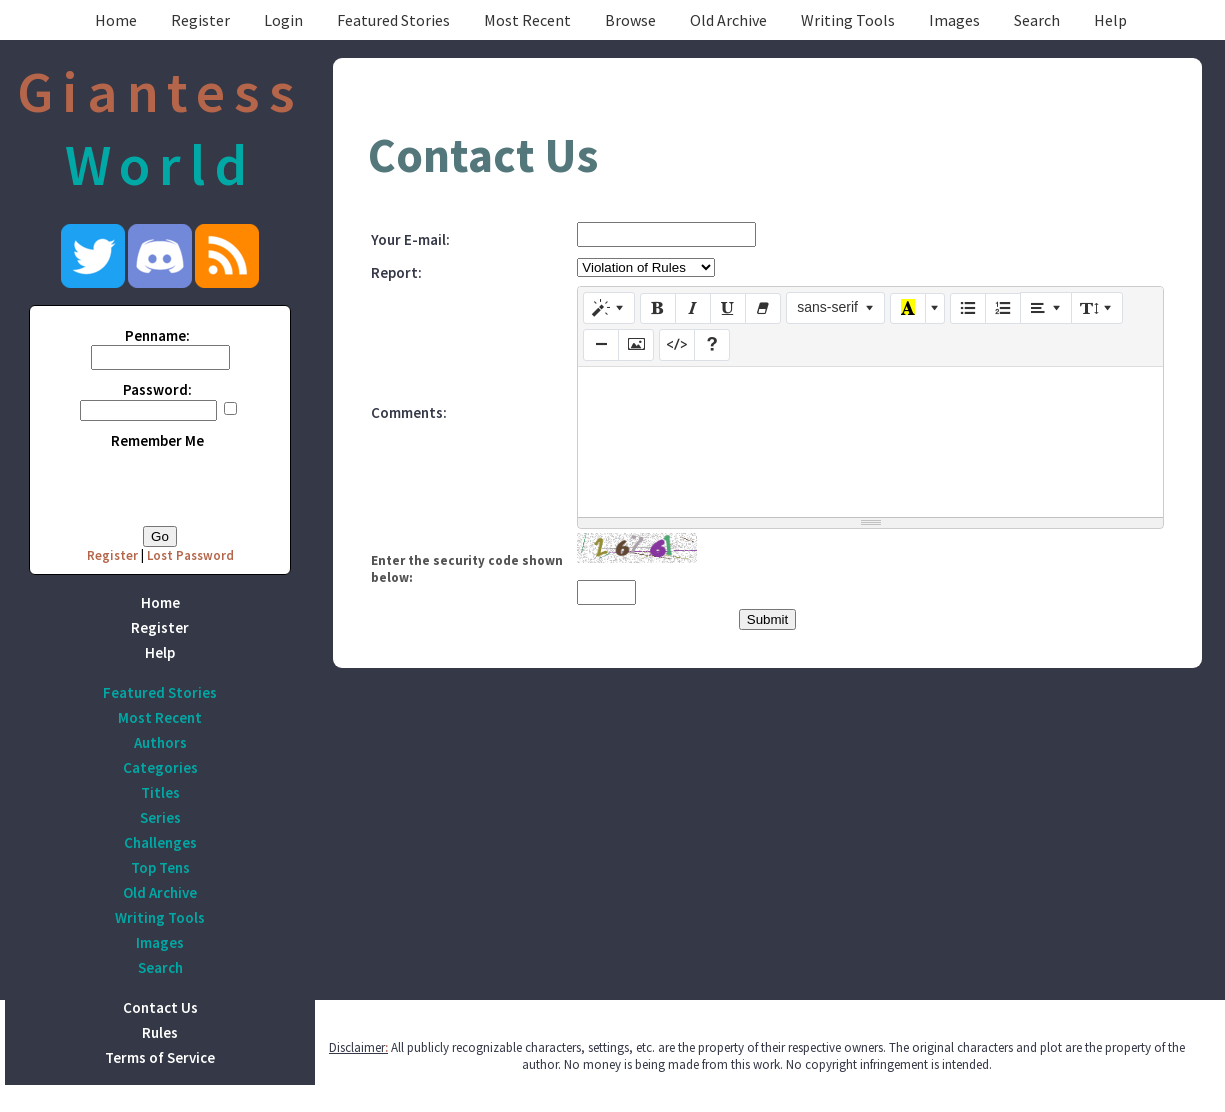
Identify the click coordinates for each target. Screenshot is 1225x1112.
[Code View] (677, 345)
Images (954, 20)
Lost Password (190, 555)
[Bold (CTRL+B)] (658, 309)
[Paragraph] (1046, 308)
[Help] (712, 345)
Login (283, 20)
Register (200, 20)
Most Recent (527, 20)
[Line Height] (1097, 308)
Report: (396, 272)
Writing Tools (848, 20)
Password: (157, 389)
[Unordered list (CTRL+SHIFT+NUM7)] (968, 309)
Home (116, 20)
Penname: (157, 335)
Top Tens (160, 867)
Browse (630, 20)
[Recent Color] (908, 309)
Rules (160, 1032)
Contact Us (160, 1007)
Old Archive (728, 20)
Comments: (409, 412)
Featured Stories (393, 20)
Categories (160, 767)
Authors (160, 742)
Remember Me (157, 440)
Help (1110, 20)
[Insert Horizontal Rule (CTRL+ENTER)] (601, 345)
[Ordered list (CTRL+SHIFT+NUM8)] (1003, 309)
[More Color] (935, 309)
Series (160, 817)
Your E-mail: (410, 239)
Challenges (160, 842)
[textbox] (870, 442)
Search (1037, 20)
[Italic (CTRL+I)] (693, 309)
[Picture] (636, 345)
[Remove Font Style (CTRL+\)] (763, 309)
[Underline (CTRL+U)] (728, 309)
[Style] (609, 308)
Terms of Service (160, 1057)
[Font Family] (835, 308)
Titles (160, 792)
